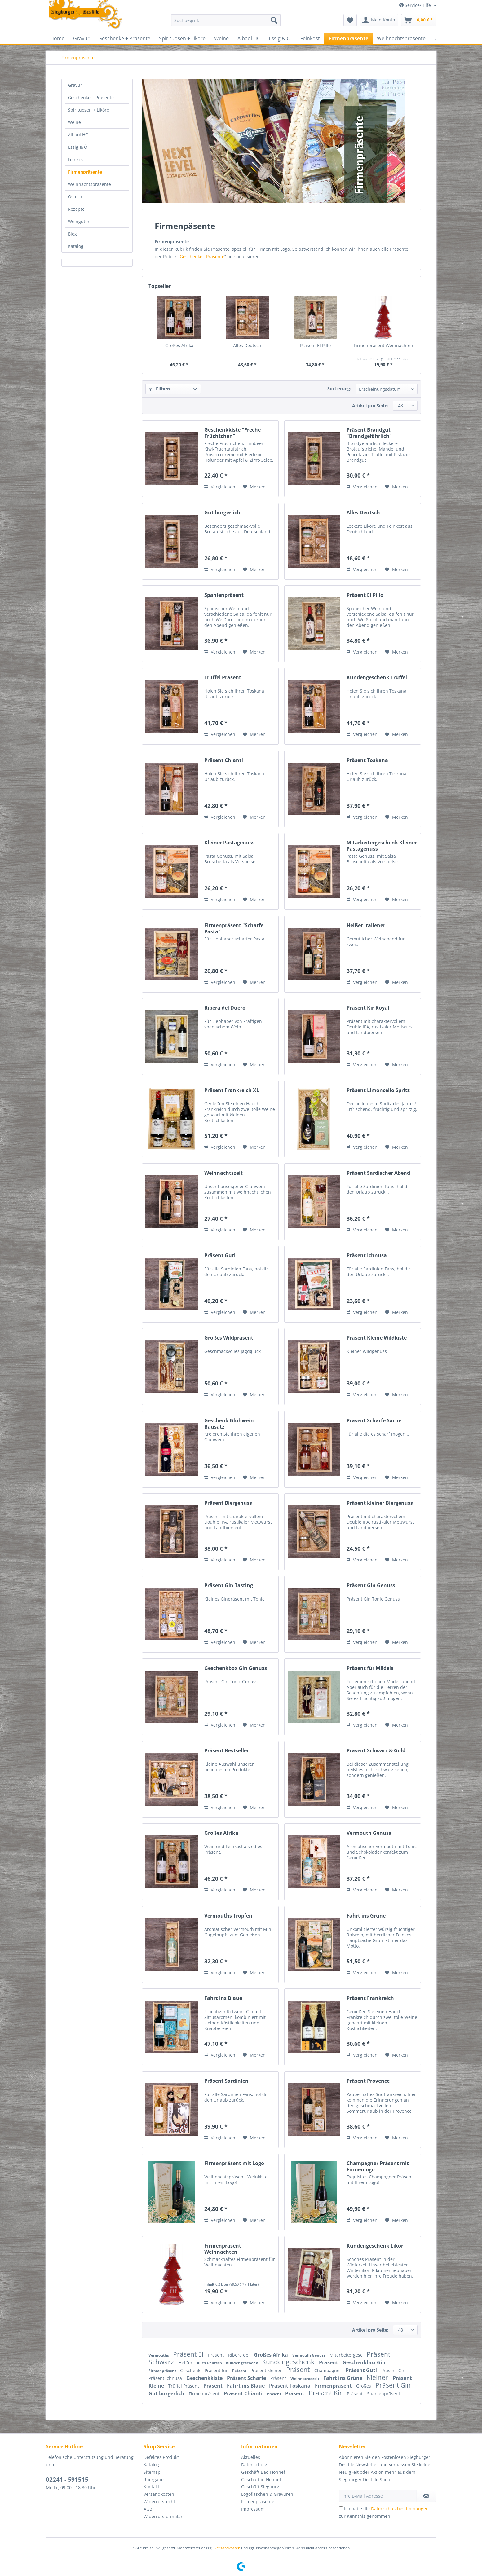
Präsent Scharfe (247, 2378)
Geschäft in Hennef (261, 2479)
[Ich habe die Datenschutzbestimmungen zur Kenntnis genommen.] (341, 2508)
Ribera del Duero (224, 1008)
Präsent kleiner (266, 2370)
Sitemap (152, 2472)
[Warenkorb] (418, 20)
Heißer (186, 2363)
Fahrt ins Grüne (366, 1916)
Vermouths (159, 2355)
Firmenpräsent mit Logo (234, 2163)
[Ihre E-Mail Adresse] (378, 2496)
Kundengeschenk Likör (375, 2246)
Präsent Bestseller (226, 1750)
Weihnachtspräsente (89, 184)
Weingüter (79, 221)
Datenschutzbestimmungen (400, 2509)
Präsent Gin (393, 2370)
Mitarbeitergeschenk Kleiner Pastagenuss (382, 845)
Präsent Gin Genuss (371, 1585)
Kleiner (378, 2377)
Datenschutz (254, 2465)
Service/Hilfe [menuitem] (415, 5)
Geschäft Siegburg (260, 2487)
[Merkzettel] (350, 20)
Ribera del (239, 2355)
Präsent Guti (220, 1255)
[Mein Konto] (379, 20)
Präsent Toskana (367, 760)
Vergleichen (219, 487)
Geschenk (190, 2370)
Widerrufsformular (163, 2516)
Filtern (159, 389)
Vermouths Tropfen (228, 1916)
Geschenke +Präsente (202, 256)
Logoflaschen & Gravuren (267, 2494)
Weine (74, 122)
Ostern (75, 197)
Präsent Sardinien (226, 2081)
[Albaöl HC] (248, 38)
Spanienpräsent (224, 595)
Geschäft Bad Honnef (263, 2472)
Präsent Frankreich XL (231, 1090)
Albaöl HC (78, 135)
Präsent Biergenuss (228, 1503)
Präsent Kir (326, 2393)
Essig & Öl (78, 147)
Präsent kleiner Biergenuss (380, 1503)
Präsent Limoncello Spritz (378, 1090)
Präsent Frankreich (370, 1998)
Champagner (328, 2370)
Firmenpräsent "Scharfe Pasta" (233, 928)
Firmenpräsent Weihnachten (383, 345)
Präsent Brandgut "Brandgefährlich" (369, 433)
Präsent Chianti (223, 760)
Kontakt (151, 2487)
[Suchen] (274, 20)
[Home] (57, 38)
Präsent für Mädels (370, 1668)
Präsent (216, 2355)
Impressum (253, 2509)
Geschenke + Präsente (91, 97)
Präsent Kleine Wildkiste (377, 1338)
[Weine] (221, 38)
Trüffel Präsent (222, 677)
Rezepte (76, 209)
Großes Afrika (179, 345)
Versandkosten (159, 2494)
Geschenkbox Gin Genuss (235, 1668)
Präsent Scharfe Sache (374, 1420)
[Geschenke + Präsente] (124, 38)
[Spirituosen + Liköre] (182, 38)
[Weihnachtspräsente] (401, 38)
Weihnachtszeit (223, 1173)
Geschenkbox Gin (364, 2362)
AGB (148, 2509)
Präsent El (189, 2354)
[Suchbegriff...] (226, 20)
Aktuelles (250, 2457)
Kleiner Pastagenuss (229, 842)
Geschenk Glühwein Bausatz (229, 1423)
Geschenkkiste (205, 2378)
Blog (72, 234)
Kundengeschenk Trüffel (377, 677)
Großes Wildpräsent (228, 1338)
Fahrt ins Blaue (223, 1998)
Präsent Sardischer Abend (378, 1173)
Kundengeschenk (242, 2363)
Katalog (75, 246)
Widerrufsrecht (159, 2501)
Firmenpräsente (85, 172)
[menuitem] (226, 23)
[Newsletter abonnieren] (426, 2496)
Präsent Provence (368, 2081)
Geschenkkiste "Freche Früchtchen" (232, 433)
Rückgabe (154, 2479)
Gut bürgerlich (222, 512)
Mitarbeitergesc (346, 2355)
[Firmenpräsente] (348, 38)
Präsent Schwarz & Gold (376, 1750)
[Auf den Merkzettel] (254, 487)
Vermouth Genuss (369, 1833)
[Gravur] (81, 38)
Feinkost (76, 159)
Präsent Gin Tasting (228, 1585)
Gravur (75, 85)
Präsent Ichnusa (367, 1255)
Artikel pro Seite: (370, 405)
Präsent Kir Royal (368, 1008)
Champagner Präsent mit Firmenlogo (378, 2166)
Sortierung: (339, 388)
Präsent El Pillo (315, 345)
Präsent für (217, 2370)
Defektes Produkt (161, 2457)
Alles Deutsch (247, 345)
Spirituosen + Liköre (88, 110)
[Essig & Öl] (280, 38)
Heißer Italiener (366, 925)
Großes (364, 2386)
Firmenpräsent (162, 2370)
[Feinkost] (310, 38)
